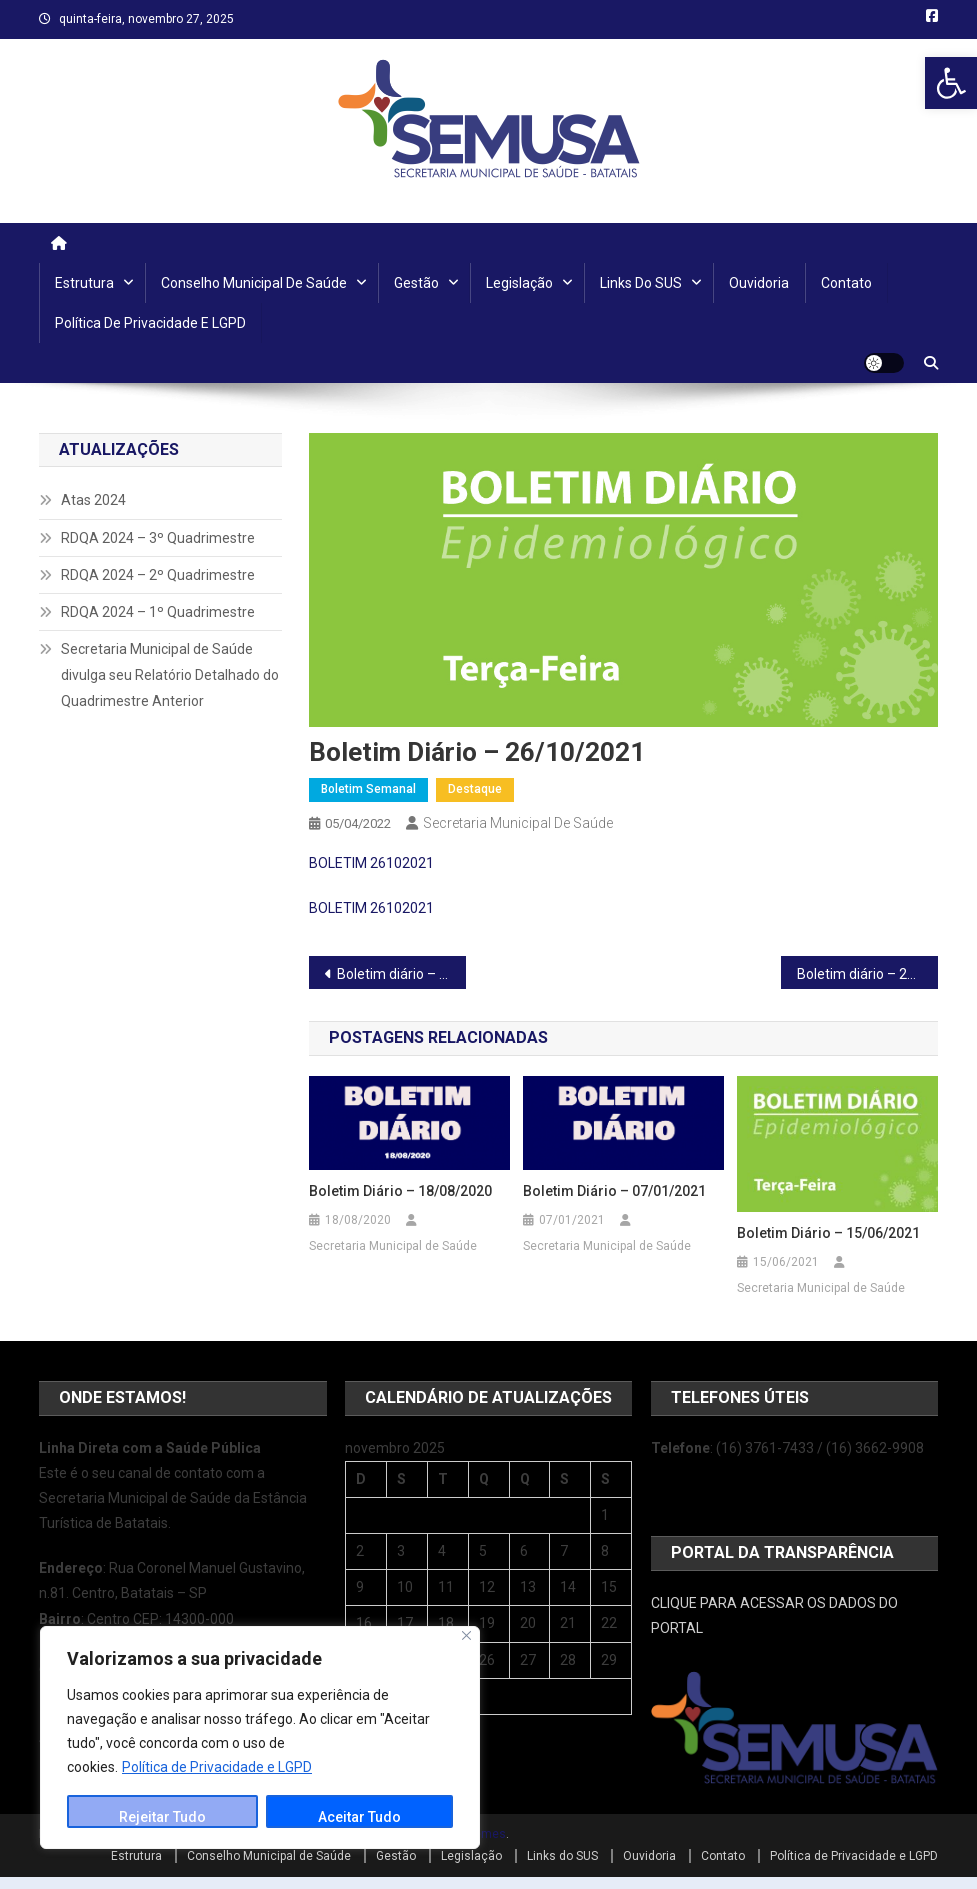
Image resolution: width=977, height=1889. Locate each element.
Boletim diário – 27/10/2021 (867, 974)
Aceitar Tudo (359, 1817)
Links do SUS (641, 283)
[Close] (466, 1635)
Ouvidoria (759, 283)
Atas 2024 (93, 500)
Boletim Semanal (368, 789)
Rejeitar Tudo (162, 1817)
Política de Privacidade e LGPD (217, 1767)
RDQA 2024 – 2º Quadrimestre (158, 575)
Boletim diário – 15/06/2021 (828, 1233)
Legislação (519, 283)
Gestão (416, 283)
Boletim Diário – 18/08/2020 (400, 1191)
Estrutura (84, 283)
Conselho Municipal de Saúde (254, 283)
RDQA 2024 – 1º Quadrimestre (158, 612)
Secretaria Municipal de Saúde (518, 823)
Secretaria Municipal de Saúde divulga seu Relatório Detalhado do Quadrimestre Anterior (170, 675)
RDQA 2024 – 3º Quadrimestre (158, 538)
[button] (951, 83)
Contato (846, 283)
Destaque (475, 789)
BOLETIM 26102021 (371, 863)
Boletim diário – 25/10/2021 (401, 974)
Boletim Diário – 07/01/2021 (614, 1191)
